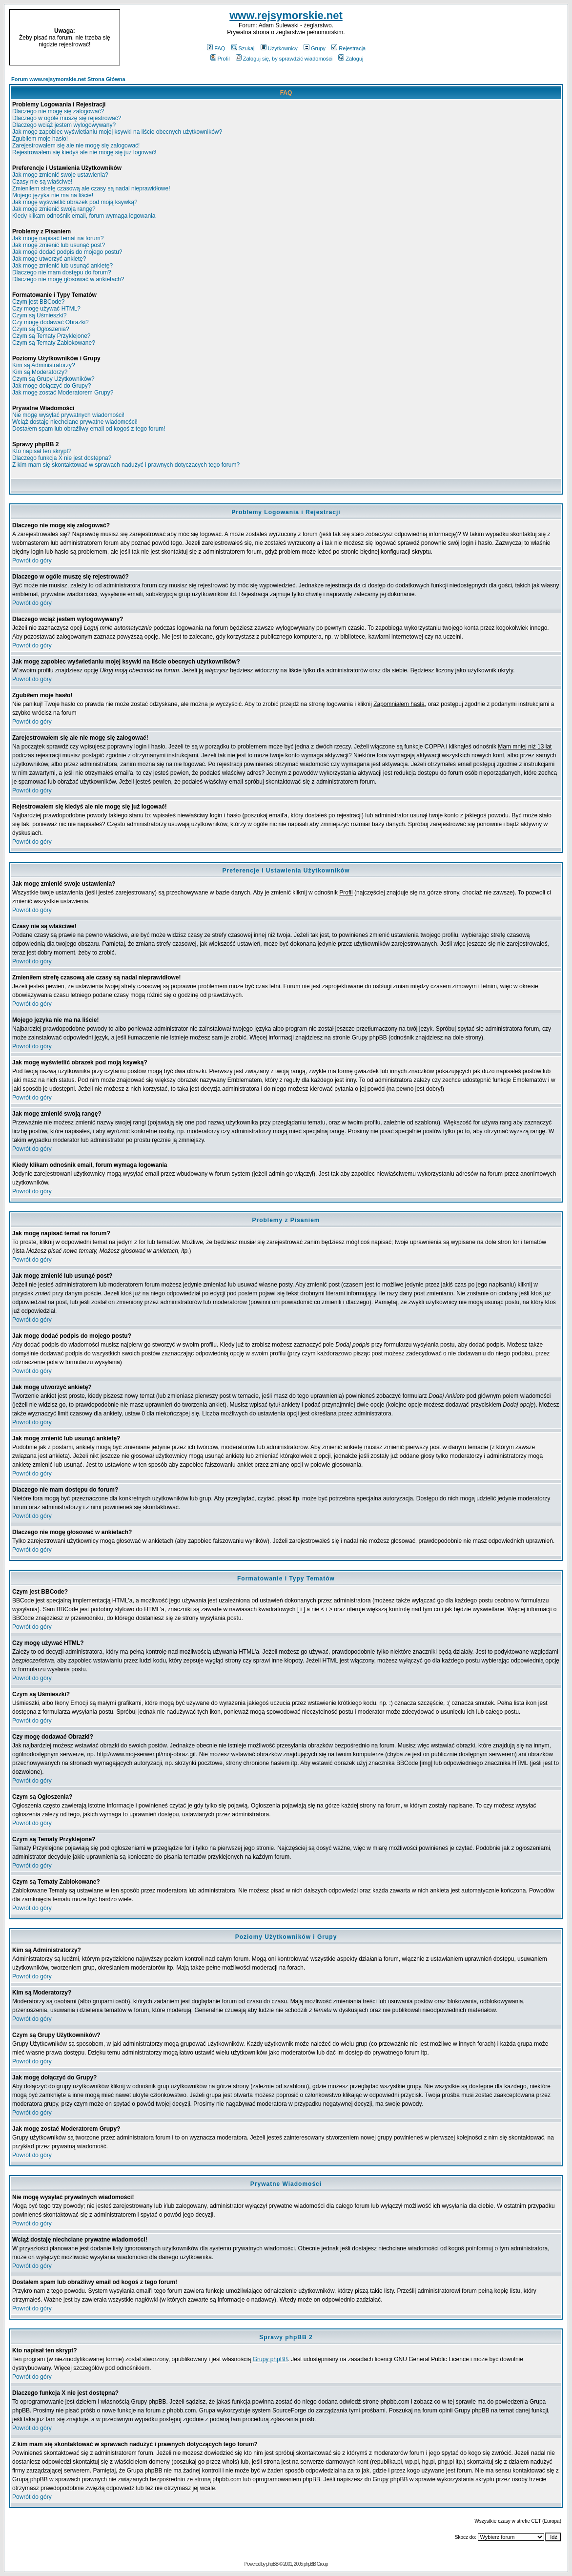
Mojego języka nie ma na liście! (52, 195)
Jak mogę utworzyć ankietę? (49, 258)
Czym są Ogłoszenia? (40, 329)
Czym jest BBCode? (38, 301)
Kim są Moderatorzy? (39, 372)
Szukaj (243, 48)
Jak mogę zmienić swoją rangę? (54, 209)
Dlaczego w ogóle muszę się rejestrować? (66, 118)
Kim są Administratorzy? (43, 365)
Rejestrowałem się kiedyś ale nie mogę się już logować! (84, 152)
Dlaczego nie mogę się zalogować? (58, 111)
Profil (220, 59)
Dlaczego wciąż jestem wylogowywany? (64, 125)
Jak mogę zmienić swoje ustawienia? (60, 174)
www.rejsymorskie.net (286, 15)
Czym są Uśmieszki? (39, 315)
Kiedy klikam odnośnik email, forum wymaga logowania (83, 215)
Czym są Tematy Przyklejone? (51, 335)
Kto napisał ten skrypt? (41, 451)
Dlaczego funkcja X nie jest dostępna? (61, 458)
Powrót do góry (32, 560)
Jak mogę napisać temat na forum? (57, 238)
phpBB (272, 2564)
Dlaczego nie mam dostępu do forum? (61, 272)
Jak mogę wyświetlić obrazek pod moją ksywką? (75, 202)
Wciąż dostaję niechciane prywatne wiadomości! (75, 421)
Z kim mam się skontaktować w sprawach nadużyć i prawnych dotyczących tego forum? (126, 464)
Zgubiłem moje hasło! (40, 138)
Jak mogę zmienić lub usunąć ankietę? (62, 265)
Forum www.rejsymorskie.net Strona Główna (68, 79)
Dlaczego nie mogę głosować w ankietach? (68, 279)
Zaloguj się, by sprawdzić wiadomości (284, 59)
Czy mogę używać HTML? (46, 308)
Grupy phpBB (270, 2359)
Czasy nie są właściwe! (42, 181)
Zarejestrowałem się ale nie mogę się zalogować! (76, 145)
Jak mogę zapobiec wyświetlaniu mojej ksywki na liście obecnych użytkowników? (117, 131)
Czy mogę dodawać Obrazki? (50, 322)
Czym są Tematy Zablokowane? (53, 342)
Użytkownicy (279, 48)
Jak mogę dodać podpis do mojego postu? (67, 252)
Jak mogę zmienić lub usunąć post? (58, 245)
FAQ (216, 48)
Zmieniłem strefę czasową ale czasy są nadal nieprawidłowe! (91, 188)
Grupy (315, 48)
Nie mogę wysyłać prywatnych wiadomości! (68, 415)
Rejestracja (348, 48)
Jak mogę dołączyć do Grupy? (51, 385)
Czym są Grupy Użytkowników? (53, 378)
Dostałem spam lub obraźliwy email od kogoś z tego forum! (88, 428)
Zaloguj (350, 59)
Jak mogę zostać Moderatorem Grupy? (62, 392)
